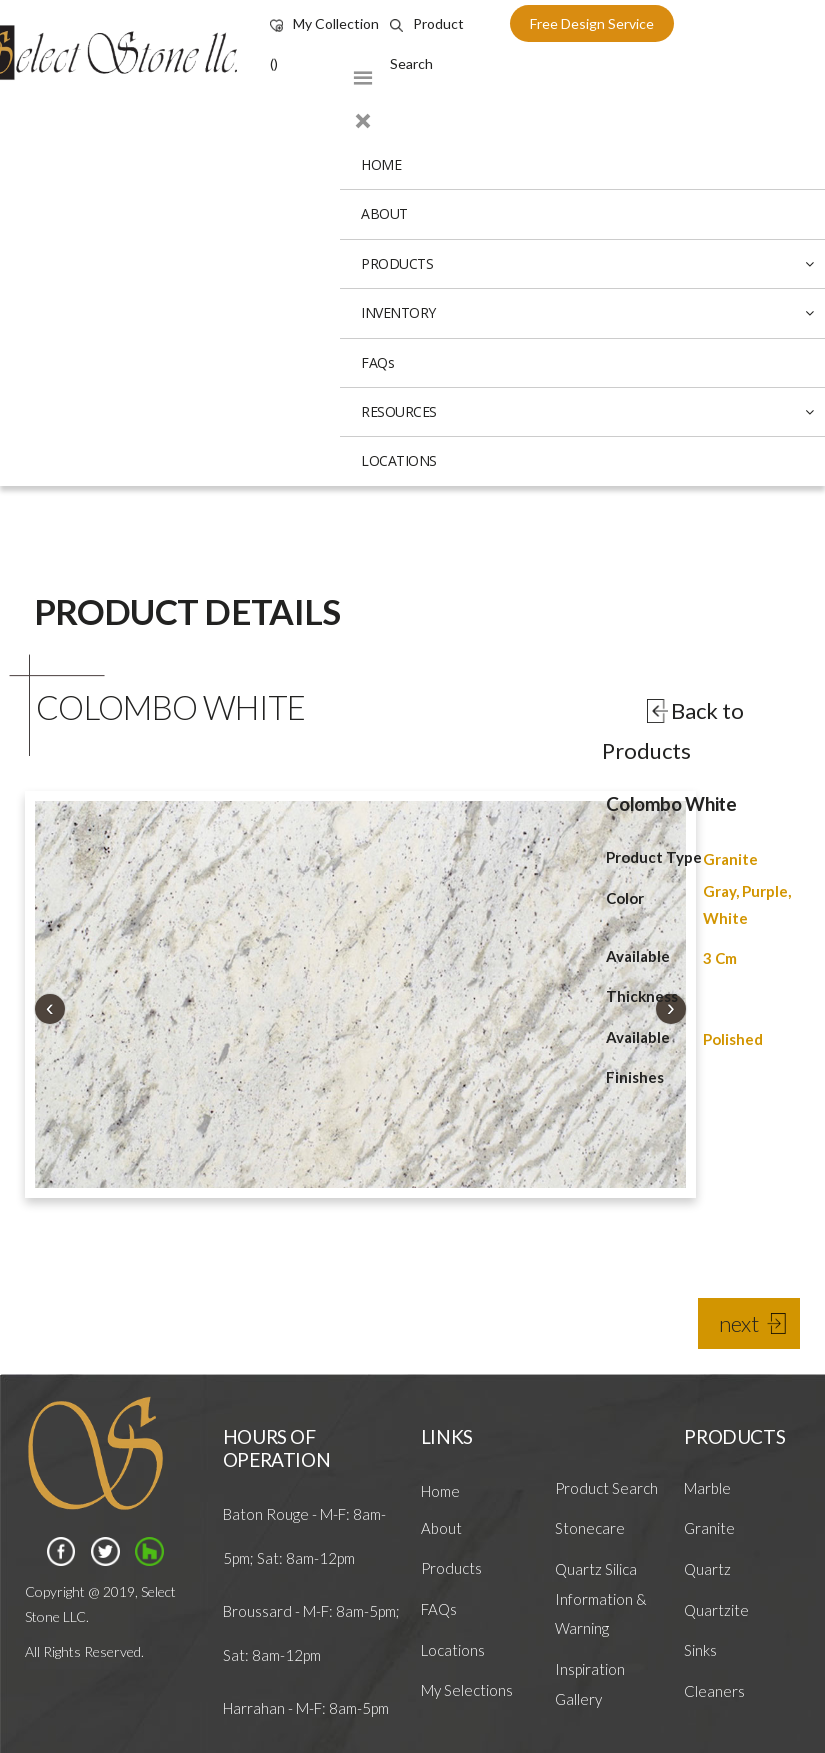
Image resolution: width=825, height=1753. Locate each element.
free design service (592, 23)
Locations (453, 1650)
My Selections (467, 1690)
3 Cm (720, 958)
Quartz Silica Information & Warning (601, 1598)
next (739, 1323)
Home (440, 1491)
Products (451, 1568)
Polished (733, 1039)
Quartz (707, 1569)
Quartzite (716, 1610)
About (441, 1528)
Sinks (700, 1650)
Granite (730, 859)
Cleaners (714, 1691)
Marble (707, 1488)
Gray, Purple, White (747, 904)
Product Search (606, 1488)
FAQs (439, 1609)
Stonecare (590, 1528)
